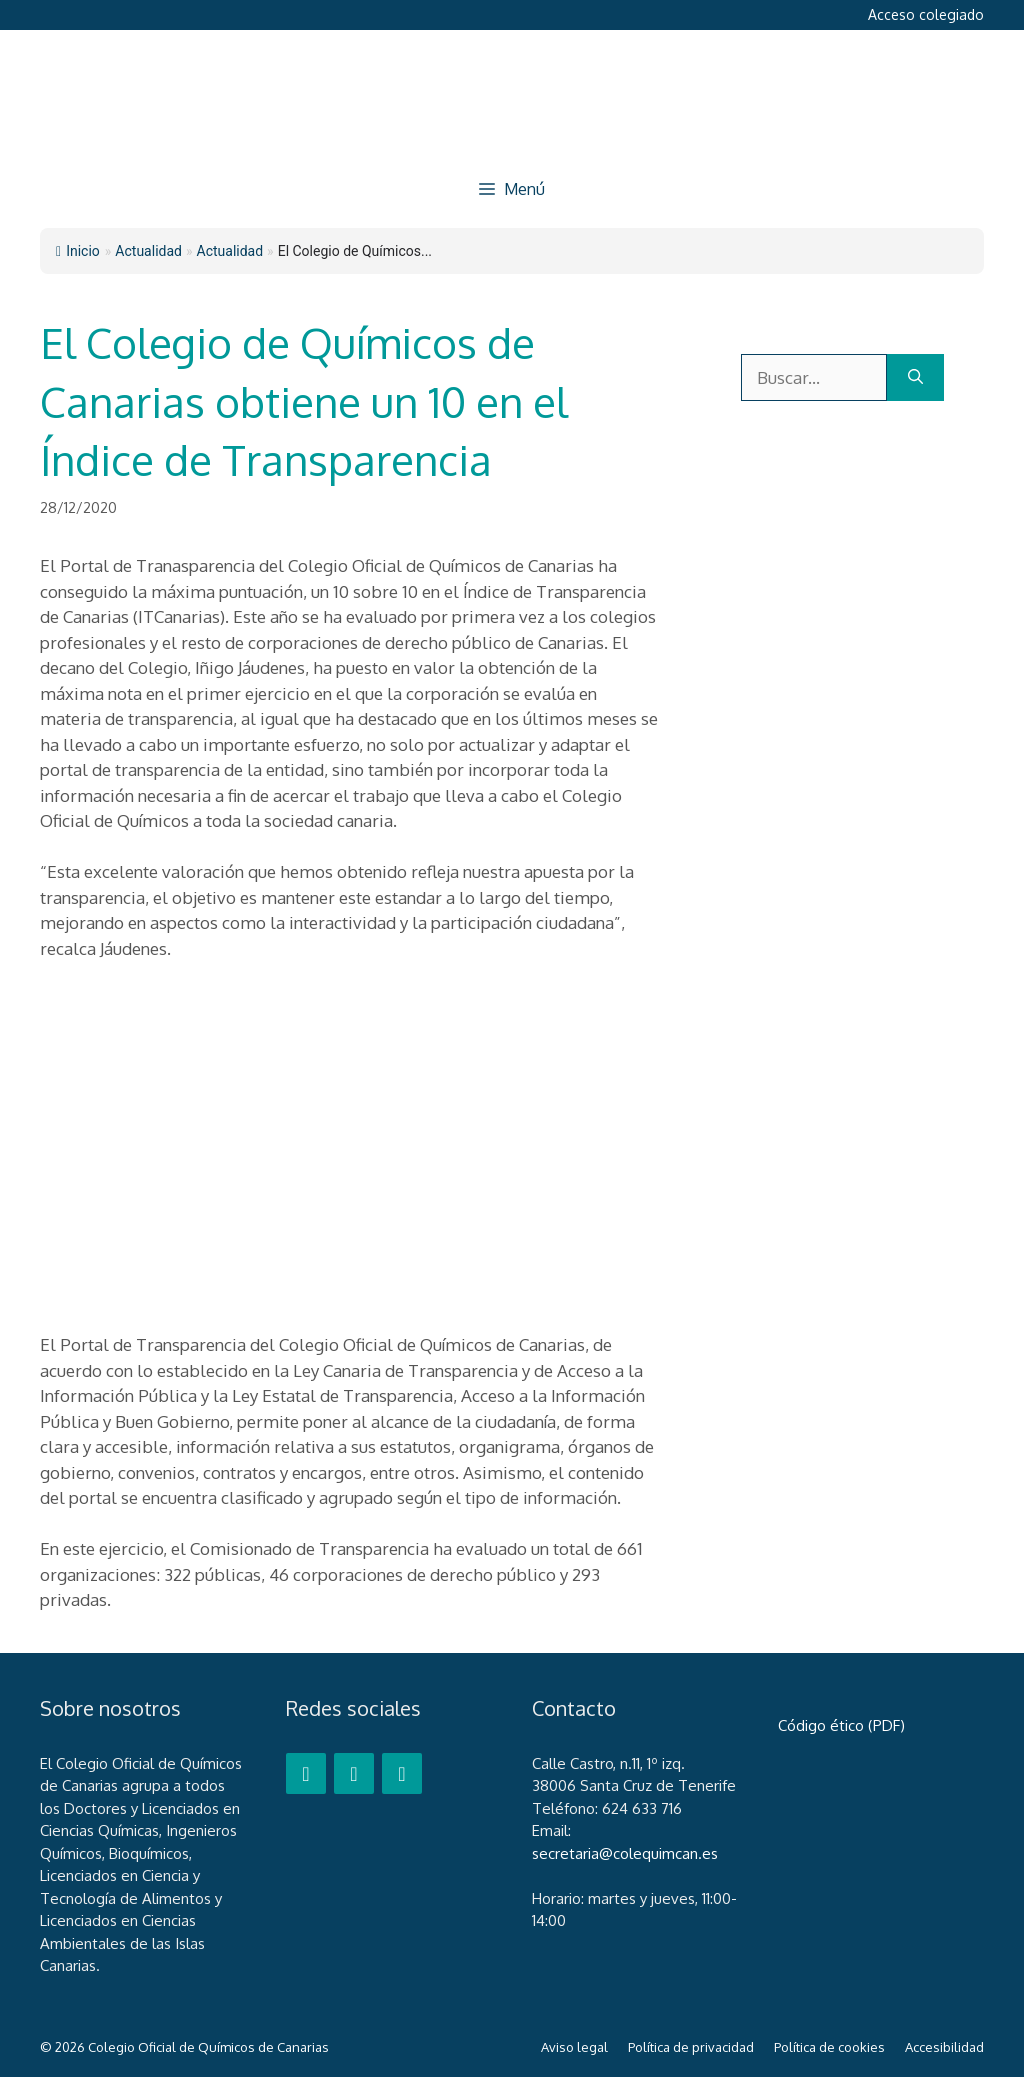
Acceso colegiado (926, 14)
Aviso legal (574, 2047)
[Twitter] (354, 1773)
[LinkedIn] (402, 1773)
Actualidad (230, 251)
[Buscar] (915, 378)
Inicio (78, 251)
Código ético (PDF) (841, 1725)
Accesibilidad (944, 2047)
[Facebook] (306, 1773)
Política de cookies (829, 2047)
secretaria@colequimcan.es (625, 1853)
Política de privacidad (691, 2047)
